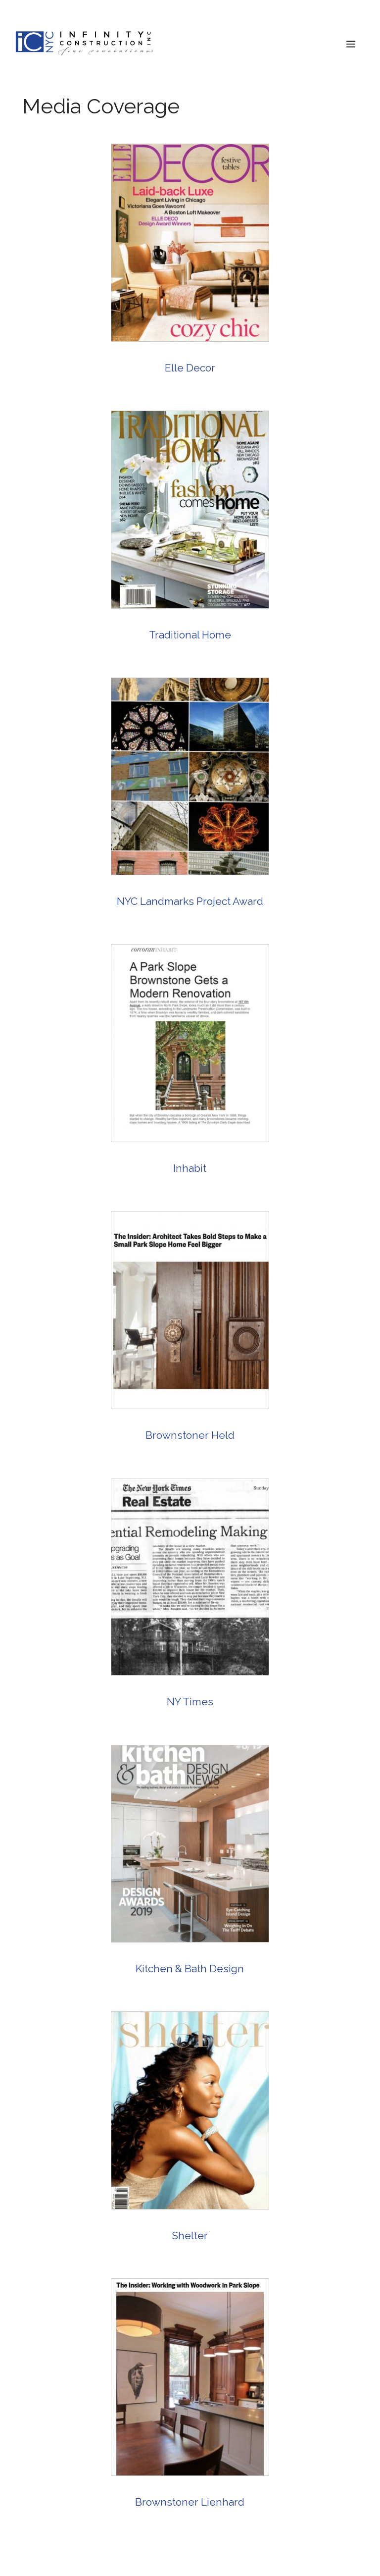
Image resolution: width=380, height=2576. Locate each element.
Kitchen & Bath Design (190, 1968)
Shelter (190, 2235)
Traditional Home (190, 635)
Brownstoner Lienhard (189, 2502)
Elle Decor (190, 368)
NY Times (190, 1701)
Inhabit (189, 1168)
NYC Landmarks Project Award (190, 901)
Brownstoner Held (190, 1435)
